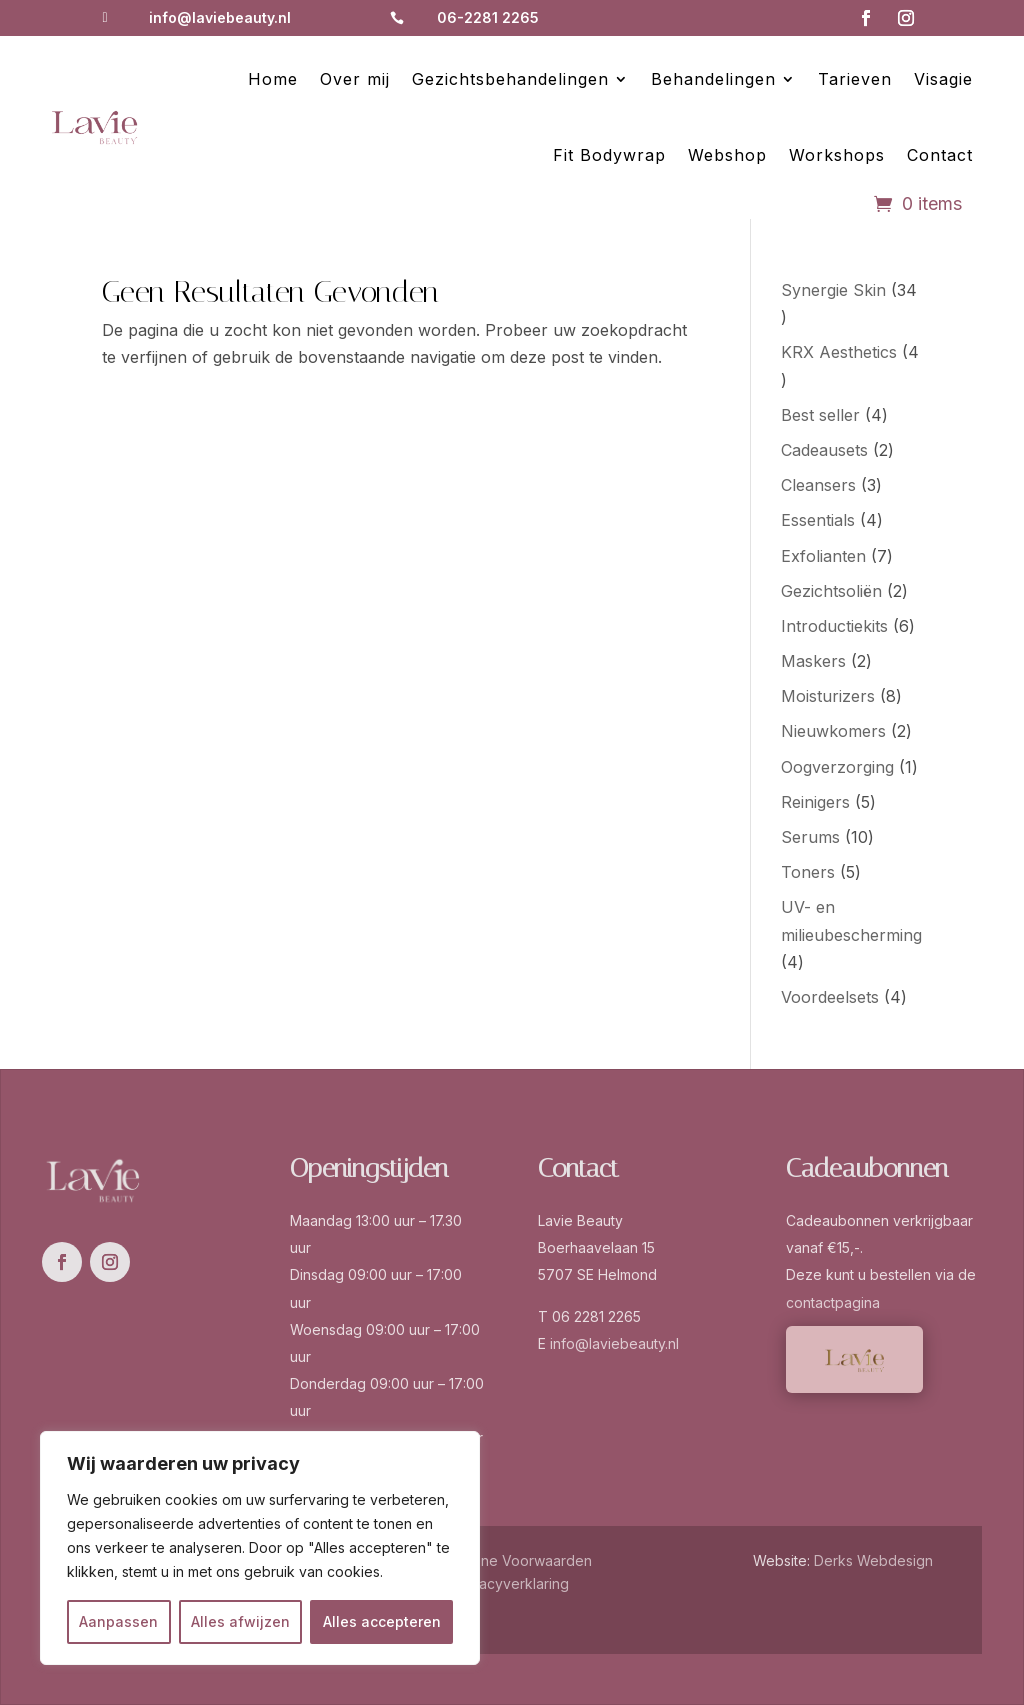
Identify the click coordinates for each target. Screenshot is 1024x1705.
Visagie (943, 79)
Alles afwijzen (240, 1621)
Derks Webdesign (873, 1560)
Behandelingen (713, 79)
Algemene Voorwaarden (511, 1560)
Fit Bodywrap (609, 155)
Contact (940, 155)
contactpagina (833, 1302)
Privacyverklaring (511, 1583)
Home (273, 79)
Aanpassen (118, 1621)
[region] (260, 1548)
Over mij (355, 79)
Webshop (727, 155)
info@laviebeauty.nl (220, 17)
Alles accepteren (382, 1621)
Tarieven (855, 79)
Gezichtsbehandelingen (510, 79)
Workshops (837, 155)
